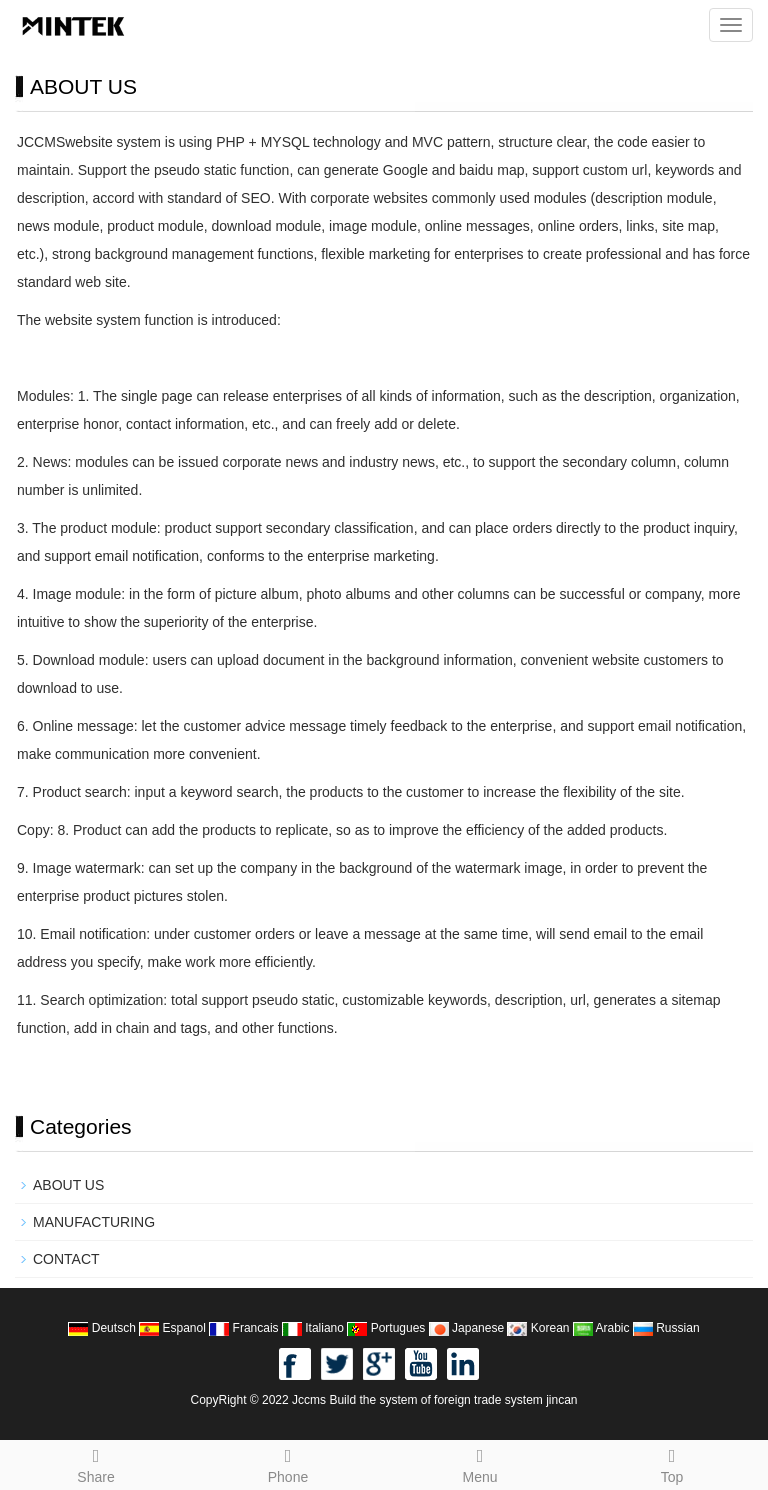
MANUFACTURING (94, 1222)
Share (96, 1463)
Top (672, 1463)
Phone (288, 1463)
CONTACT (66, 1259)
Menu (480, 1463)
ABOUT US (68, 1185)
